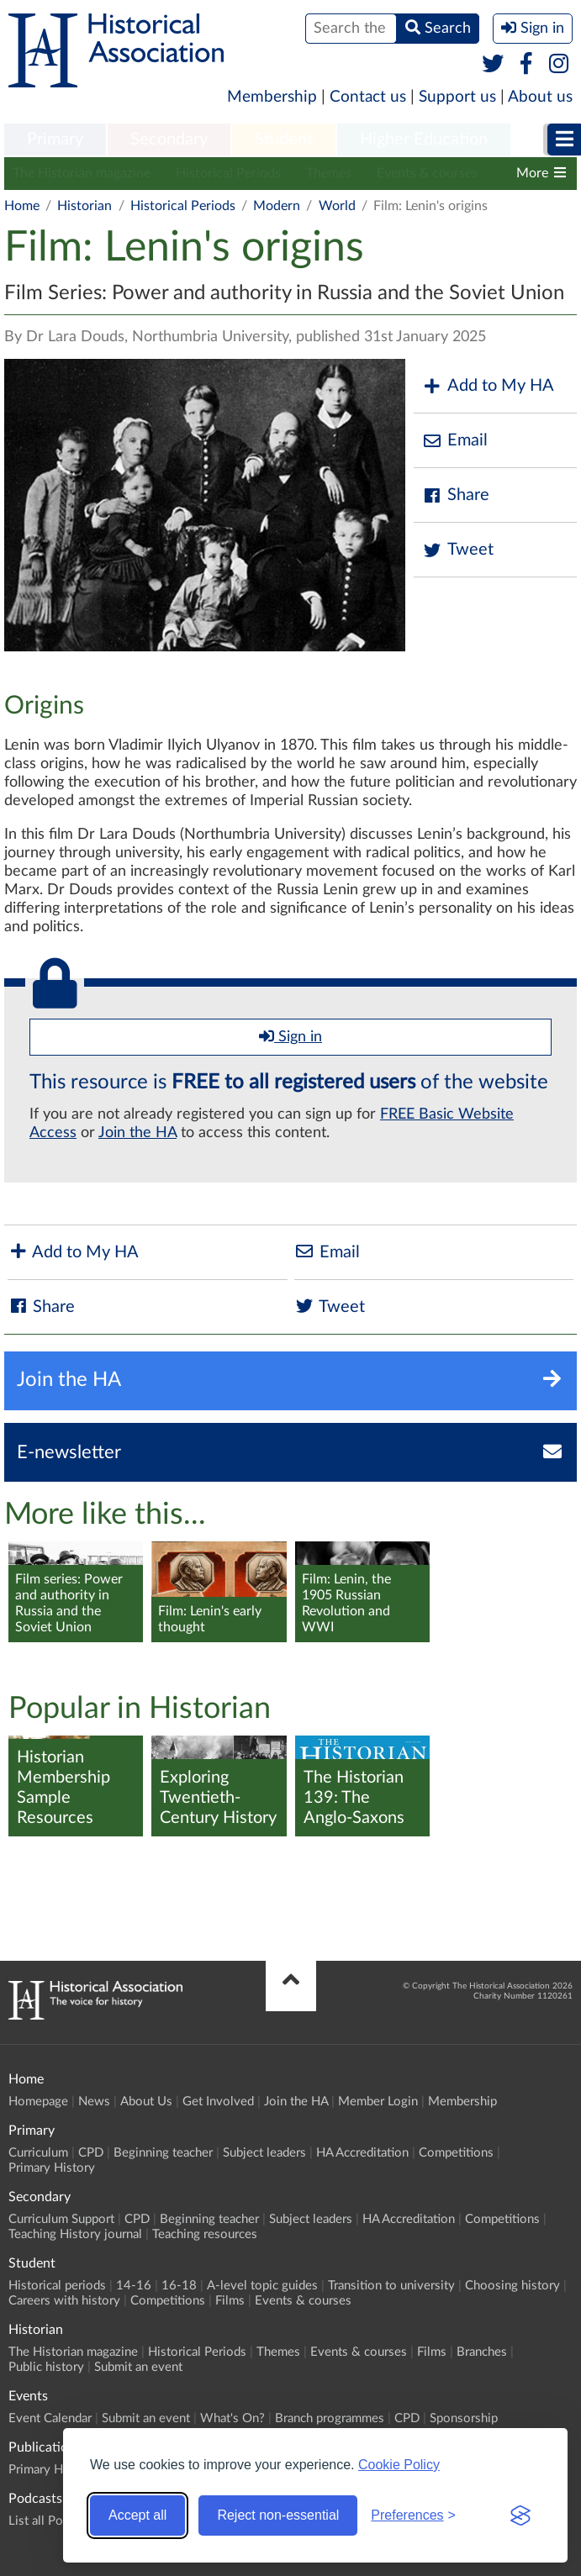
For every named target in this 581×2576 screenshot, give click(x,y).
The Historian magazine (82, 173)
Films (230, 2300)
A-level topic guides (262, 2285)
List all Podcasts (53, 2521)
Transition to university (391, 2285)
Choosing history (512, 2285)
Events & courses (427, 173)
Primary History (51, 2168)
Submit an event (138, 2367)
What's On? (232, 2418)
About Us (146, 2101)
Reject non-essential (278, 2515)
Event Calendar (50, 2418)
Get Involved (218, 2101)
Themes (328, 173)
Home (22, 206)
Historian (84, 206)
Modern (276, 206)
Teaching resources (204, 2234)
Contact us (368, 97)
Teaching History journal (75, 2234)
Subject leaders (264, 2153)
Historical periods (57, 2285)
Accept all (137, 2515)
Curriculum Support (61, 2219)
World (337, 206)
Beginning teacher (163, 2153)
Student (284, 139)
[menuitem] (55, 140)
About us (540, 97)
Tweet (458, 550)
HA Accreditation (362, 2153)
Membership (272, 97)
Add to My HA (488, 386)
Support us (457, 97)
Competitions (456, 2153)
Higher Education (424, 139)
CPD (90, 2153)
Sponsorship (464, 2418)
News (94, 2101)
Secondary (169, 139)
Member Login (378, 2101)
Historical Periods (228, 173)
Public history (46, 2367)
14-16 (133, 2285)
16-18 (179, 2285)
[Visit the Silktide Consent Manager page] (520, 2515)
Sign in (290, 1036)
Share (455, 495)
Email (455, 441)
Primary (55, 139)
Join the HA (137, 1132)
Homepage (38, 2101)
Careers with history (64, 2300)
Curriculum (38, 2153)
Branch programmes (329, 2418)
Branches (482, 2352)
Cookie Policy (399, 2464)
